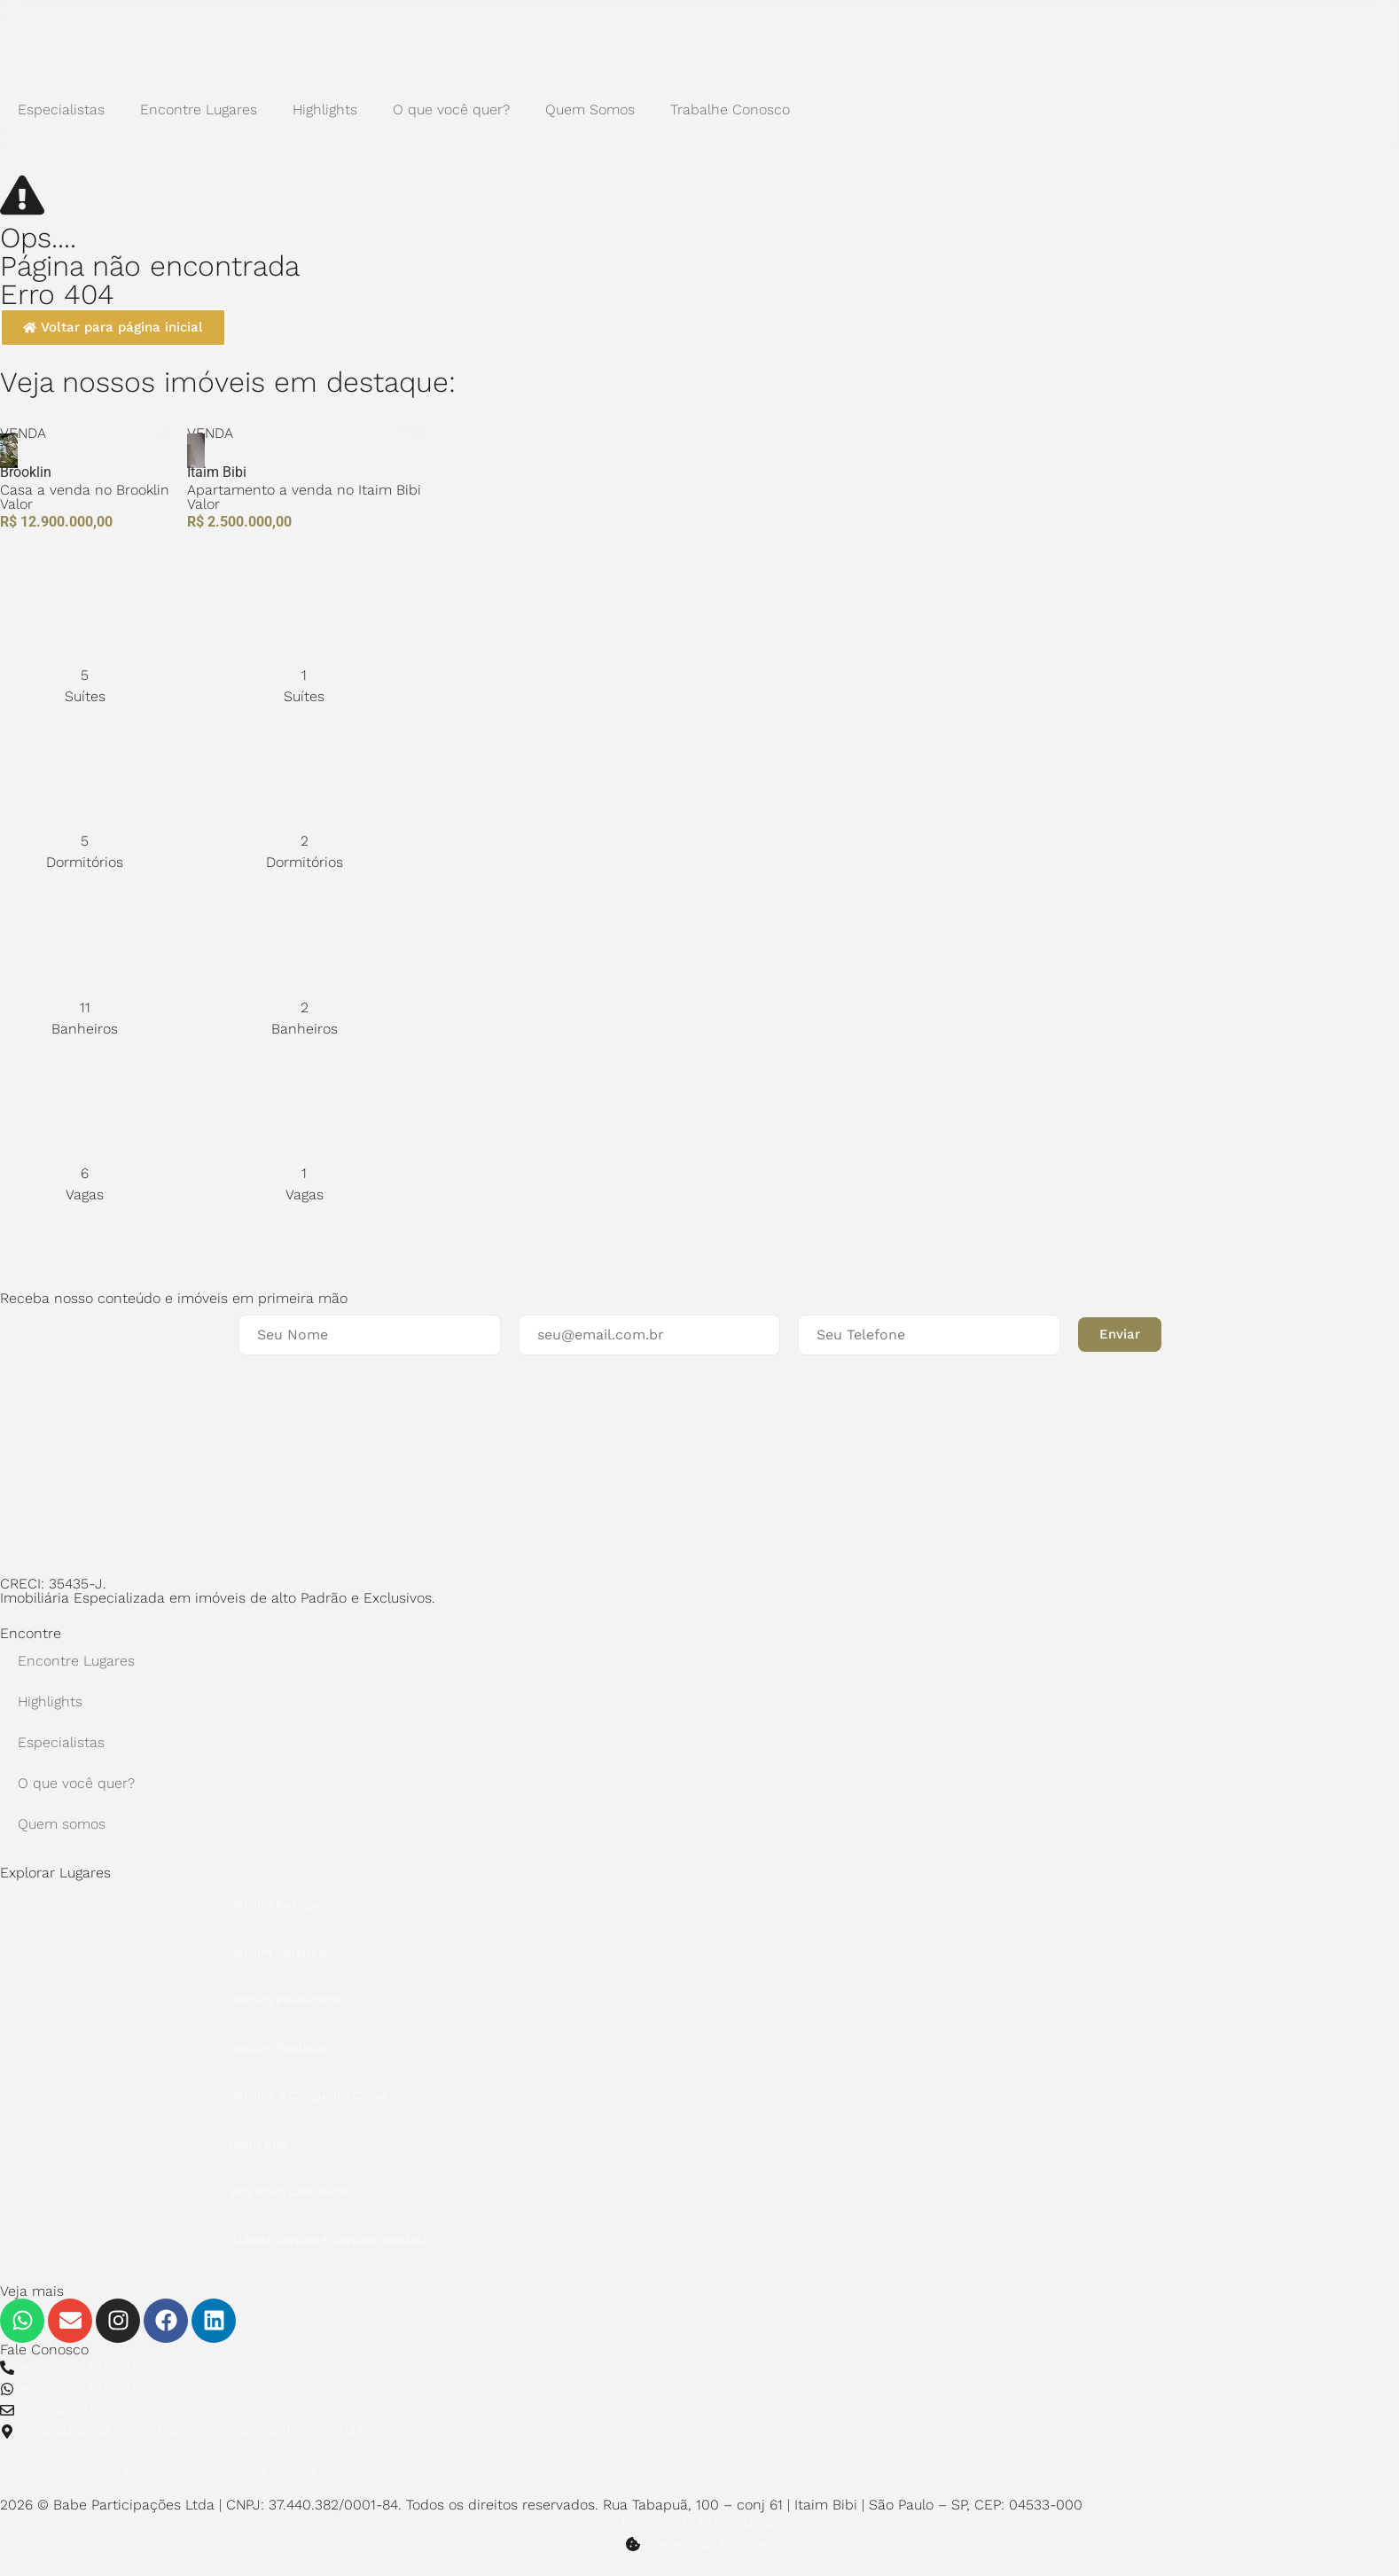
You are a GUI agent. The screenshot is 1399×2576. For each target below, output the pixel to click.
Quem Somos (590, 109)
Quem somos (62, 1823)
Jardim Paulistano (285, 2000)
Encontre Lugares (198, 109)
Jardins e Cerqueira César (308, 2095)
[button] (1119, 1334)
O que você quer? (451, 109)
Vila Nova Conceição (291, 2191)
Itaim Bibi (258, 2143)
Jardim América (277, 1952)
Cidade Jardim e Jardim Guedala (329, 2239)
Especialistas (61, 109)
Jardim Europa (274, 1904)
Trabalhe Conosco (730, 109)
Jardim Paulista (277, 2048)
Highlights (325, 109)
